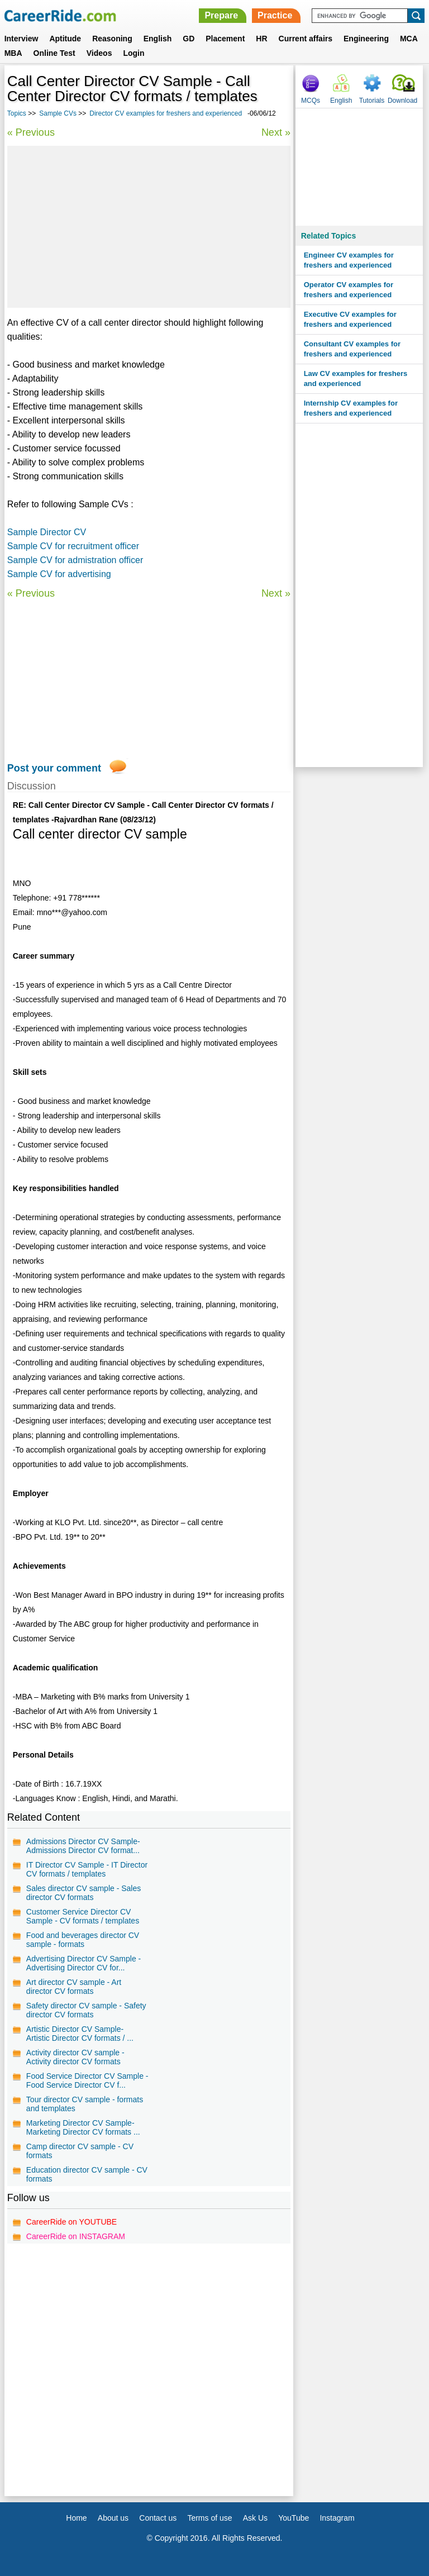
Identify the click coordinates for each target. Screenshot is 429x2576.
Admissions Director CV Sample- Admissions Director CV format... (83, 1846)
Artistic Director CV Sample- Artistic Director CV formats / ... (80, 2033)
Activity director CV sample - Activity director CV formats (75, 2057)
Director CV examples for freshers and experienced (165, 113)
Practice (275, 15)
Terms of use (209, 2517)
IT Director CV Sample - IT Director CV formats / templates (86, 1869)
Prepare (221, 15)
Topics (16, 113)
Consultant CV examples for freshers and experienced (352, 349)
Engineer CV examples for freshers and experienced (349, 260)
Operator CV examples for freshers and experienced (348, 289)
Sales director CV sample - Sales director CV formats (83, 1893)
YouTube (293, 2517)
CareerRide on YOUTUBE (71, 2221)
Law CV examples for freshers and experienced (356, 378)
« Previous (31, 132)
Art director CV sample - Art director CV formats (73, 1987)
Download (402, 100)
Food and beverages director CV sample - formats (82, 1940)
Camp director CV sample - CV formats (80, 2151)
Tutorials (372, 100)
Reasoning (112, 38)
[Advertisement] (148, 227)
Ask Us (255, 2517)
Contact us (158, 2517)
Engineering (366, 38)
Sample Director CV (46, 532)
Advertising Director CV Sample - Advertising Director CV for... (83, 1963)
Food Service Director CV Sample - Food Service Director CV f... (87, 2080)
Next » (275, 132)
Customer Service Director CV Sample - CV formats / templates (82, 1916)
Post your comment (54, 768)
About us (113, 2517)
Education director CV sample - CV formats (86, 2174)
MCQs (310, 100)
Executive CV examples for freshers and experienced (350, 319)
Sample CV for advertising (59, 574)
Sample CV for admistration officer (75, 560)
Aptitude (65, 38)
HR (261, 38)
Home (76, 2517)
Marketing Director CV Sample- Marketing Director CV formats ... (83, 2127)
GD (188, 38)
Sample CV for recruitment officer (73, 546)
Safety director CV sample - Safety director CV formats (86, 2010)
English (158, 38)
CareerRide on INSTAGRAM (75, 2236)
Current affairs (305, 38)
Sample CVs (58, 113)
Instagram (337, 2517)
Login (133, 53)
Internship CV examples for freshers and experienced (351, 408)
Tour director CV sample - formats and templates (84, 2104)
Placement (225, 38)
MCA (409, 38)
